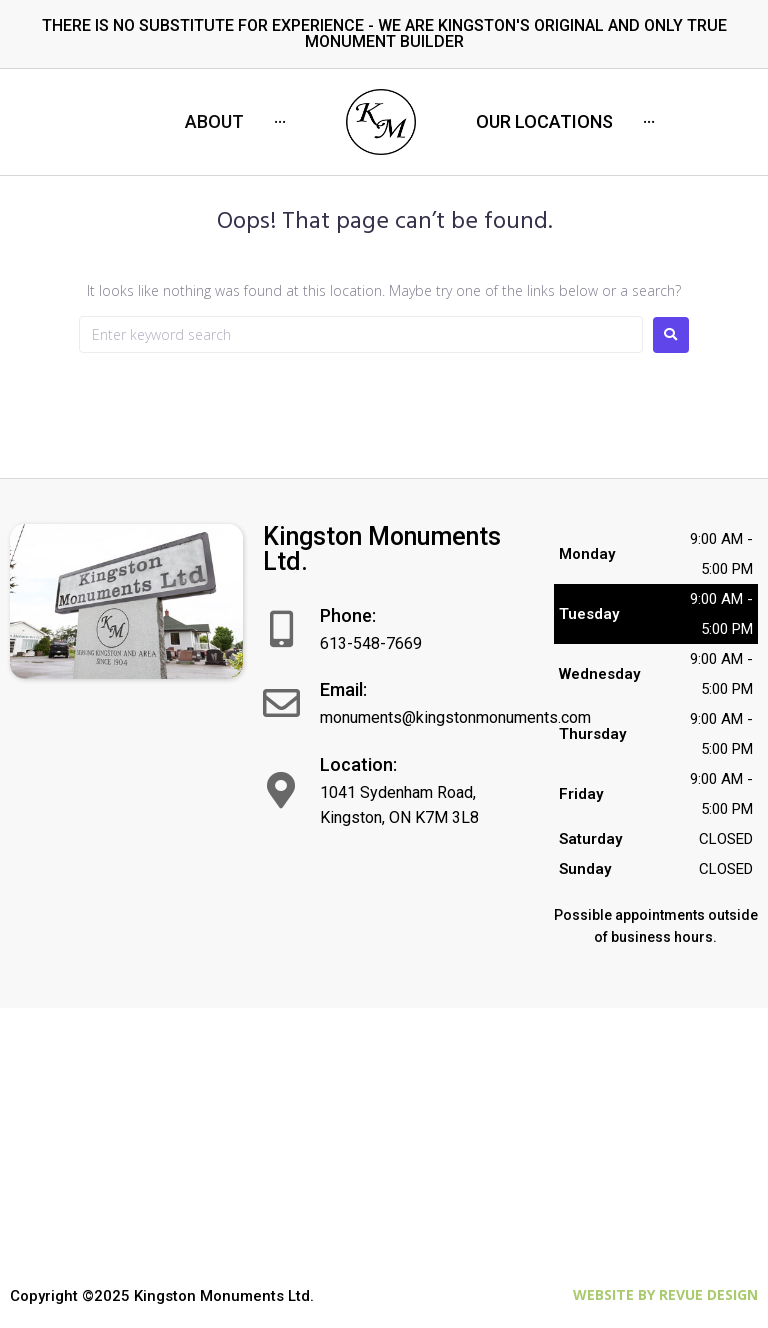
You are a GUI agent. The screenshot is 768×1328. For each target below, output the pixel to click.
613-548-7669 (371, 643)
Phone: (348, 615)
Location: (358, 764)
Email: (343, 689)
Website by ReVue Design (665, 1294)
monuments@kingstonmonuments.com (455, 717)
